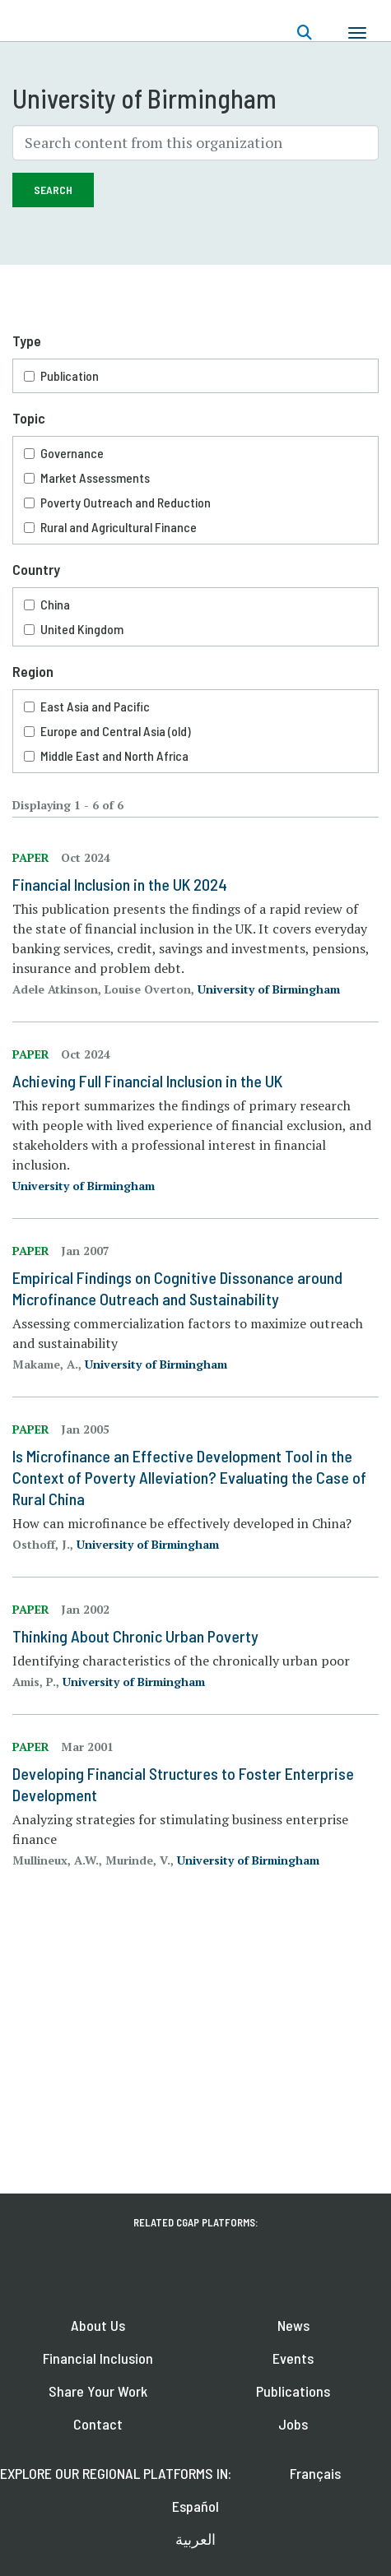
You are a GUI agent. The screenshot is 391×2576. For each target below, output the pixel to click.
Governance (72, 453)
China (55, 604)
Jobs (293, 2424)
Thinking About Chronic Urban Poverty (135, 1636)
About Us (98, 2325)
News (293, 2325)
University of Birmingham (269, 989)
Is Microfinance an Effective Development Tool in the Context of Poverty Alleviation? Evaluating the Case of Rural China (189, 1477)
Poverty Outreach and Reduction (125, 502)
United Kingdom (81, 629)
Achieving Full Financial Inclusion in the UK (147, 1081)
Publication (69, 375)
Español (195, 2506)
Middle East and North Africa (114, 755)
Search (53, 190)
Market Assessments (95, 477)
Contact (98, 2424)
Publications (293, 2391)
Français (315, 2473)
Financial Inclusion (98, 2358)
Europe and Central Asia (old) (115, 731)
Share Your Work (98, 2391)
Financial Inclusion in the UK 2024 (119, 884)
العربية (195, 2539)
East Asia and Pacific (95, 706)
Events (293, 2358)
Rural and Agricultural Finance (118, 527)
